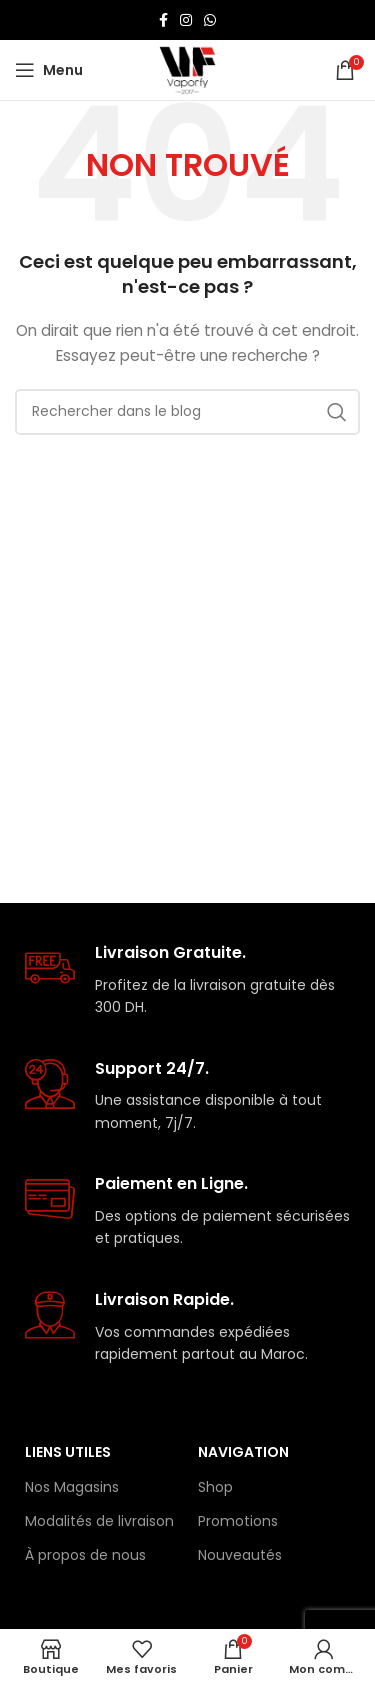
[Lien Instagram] (186, 20)
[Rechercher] (187, 412)
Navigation (243, 1452)
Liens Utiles (68, 1452)
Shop (215, 1487)
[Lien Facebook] (163, 20)
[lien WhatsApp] (210, 20)
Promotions (238, 1521)
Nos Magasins (72, 1487)
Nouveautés (240, 1555)
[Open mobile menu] (49, 70)
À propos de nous (85, 1555)
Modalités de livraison (99, 1521)
